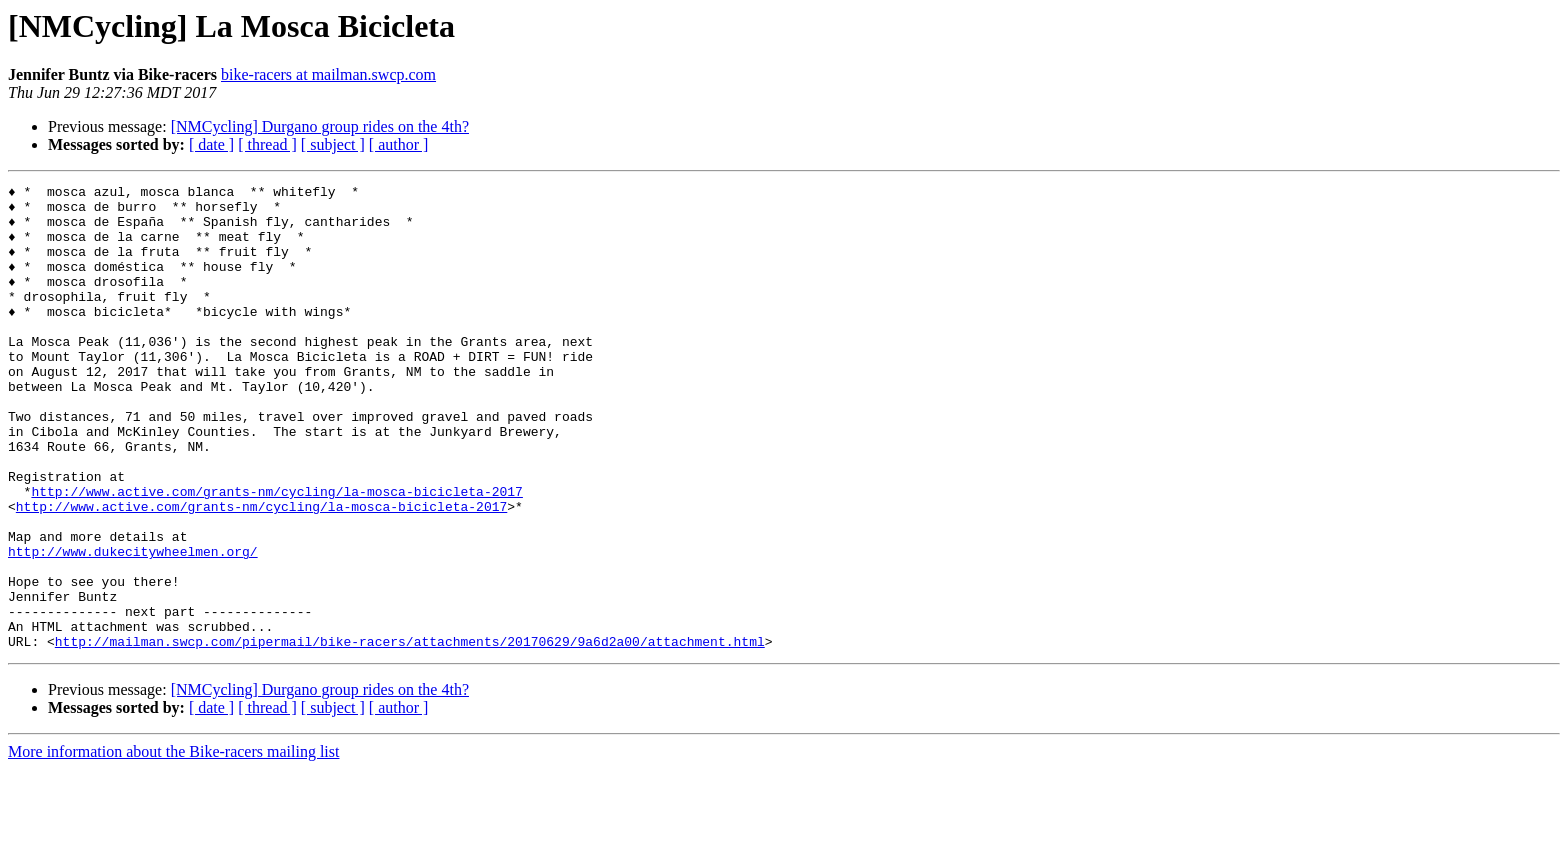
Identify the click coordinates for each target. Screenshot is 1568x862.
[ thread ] (267, 144)
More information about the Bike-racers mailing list (173, 844)
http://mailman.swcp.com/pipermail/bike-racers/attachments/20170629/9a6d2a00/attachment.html (410, 734)
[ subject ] (333, 144)
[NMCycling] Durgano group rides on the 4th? (320, 126)
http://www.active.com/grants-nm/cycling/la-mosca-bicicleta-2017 (276, 554)
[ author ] (399, 144)
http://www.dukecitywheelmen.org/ (133, 626)
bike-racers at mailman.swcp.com (328, 74)
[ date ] (211, 144)
